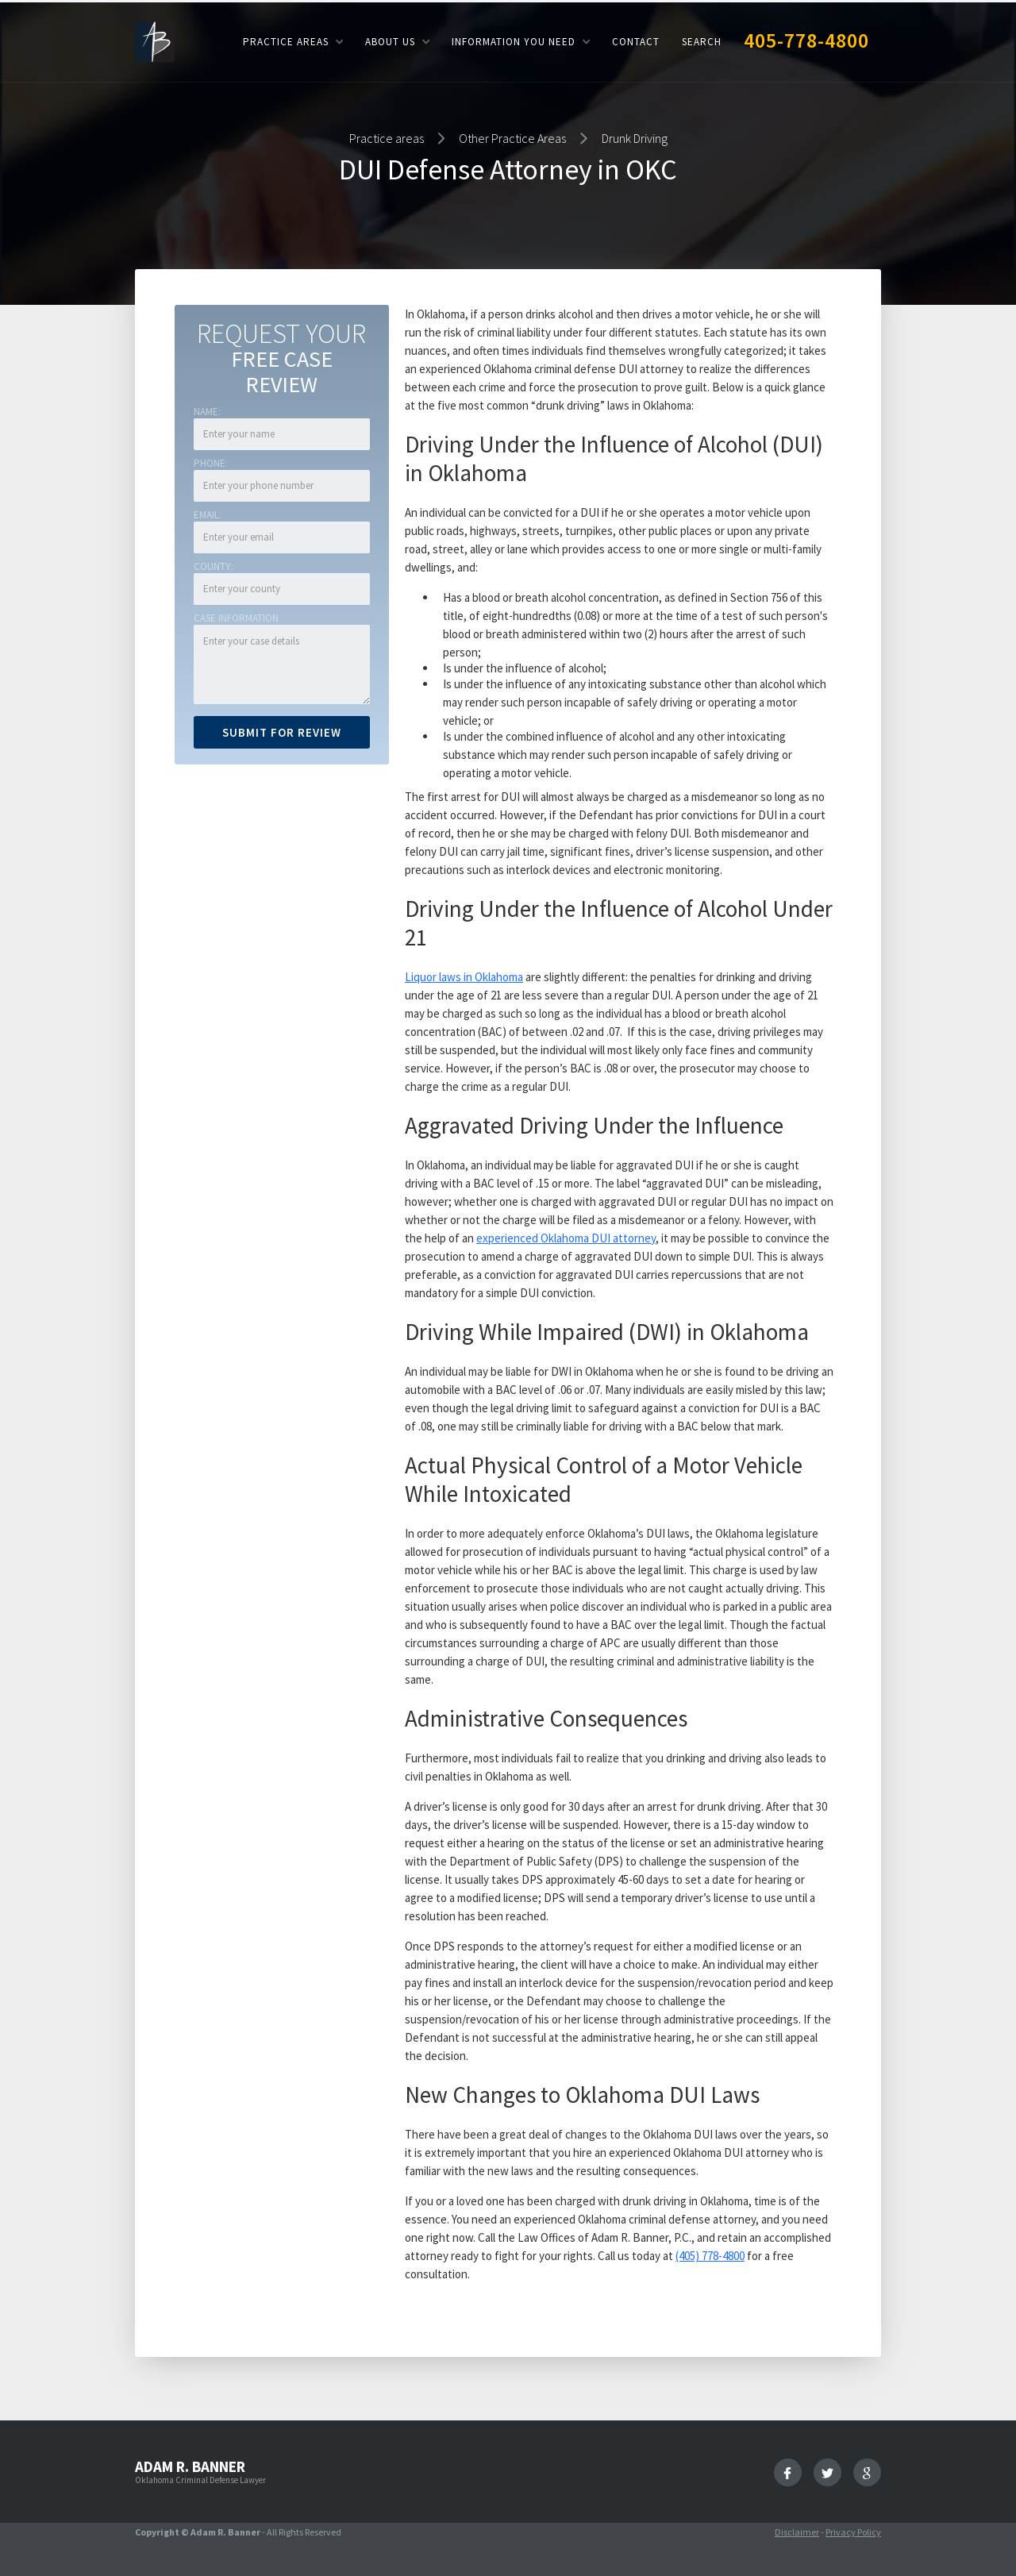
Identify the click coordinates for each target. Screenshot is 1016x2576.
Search (702, 41)
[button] (293, 41)
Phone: (211, 463)
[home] (155, 41)
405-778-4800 (806, 40)
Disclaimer (797, 2532)
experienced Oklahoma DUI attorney (566, 1238)
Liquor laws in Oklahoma (464, 976)
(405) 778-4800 (710, 2255)
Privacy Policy (853, 2532)
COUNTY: (213, 566)
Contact (636, 41)
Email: (207, 515)
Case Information (236, 618)
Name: (207, 411)
